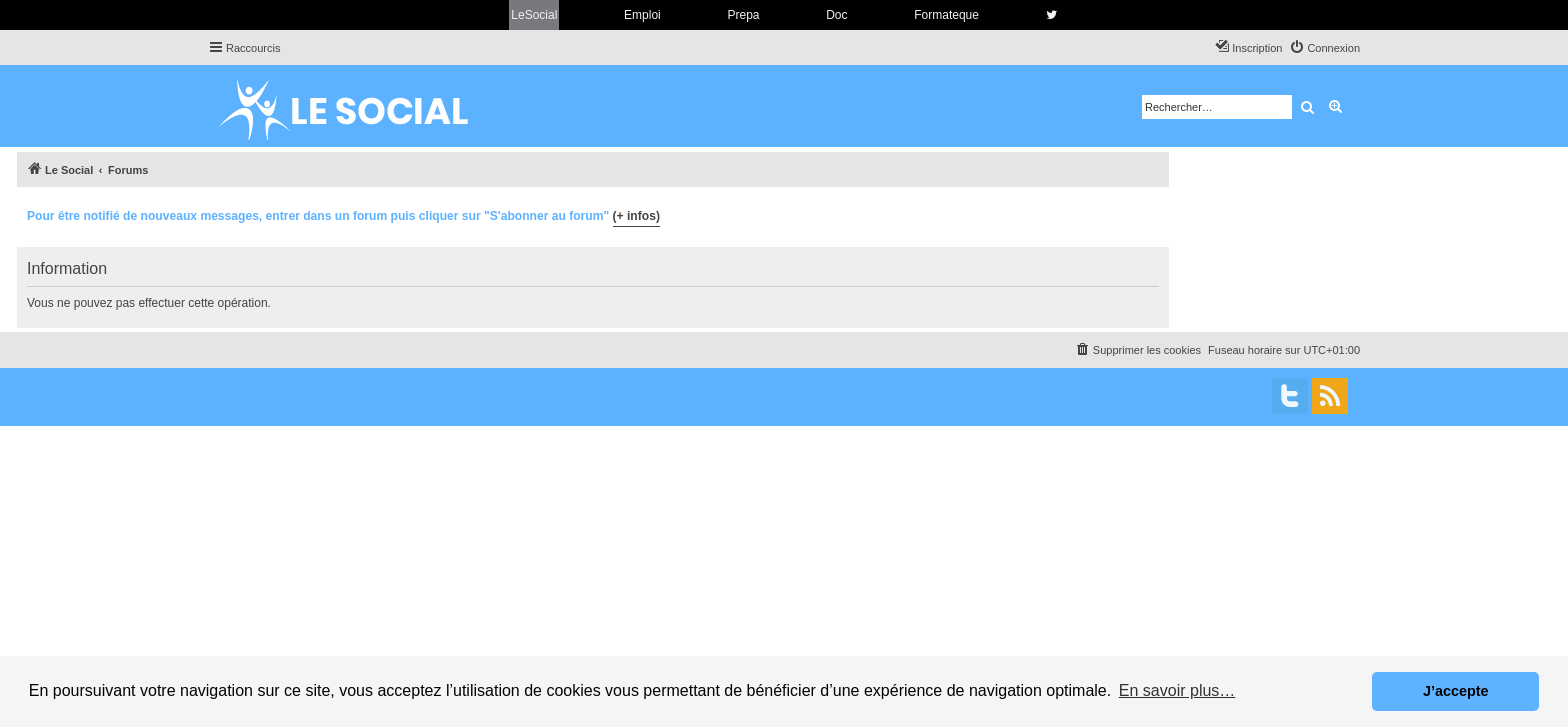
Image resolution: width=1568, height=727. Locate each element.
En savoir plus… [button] (1177, 690)
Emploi (642, 15)
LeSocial (534, 15)
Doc (836, 15)
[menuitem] (1324, 48)
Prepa (743, 15)
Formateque (946, 15)
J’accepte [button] (1456, 691)
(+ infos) (636, 216)
